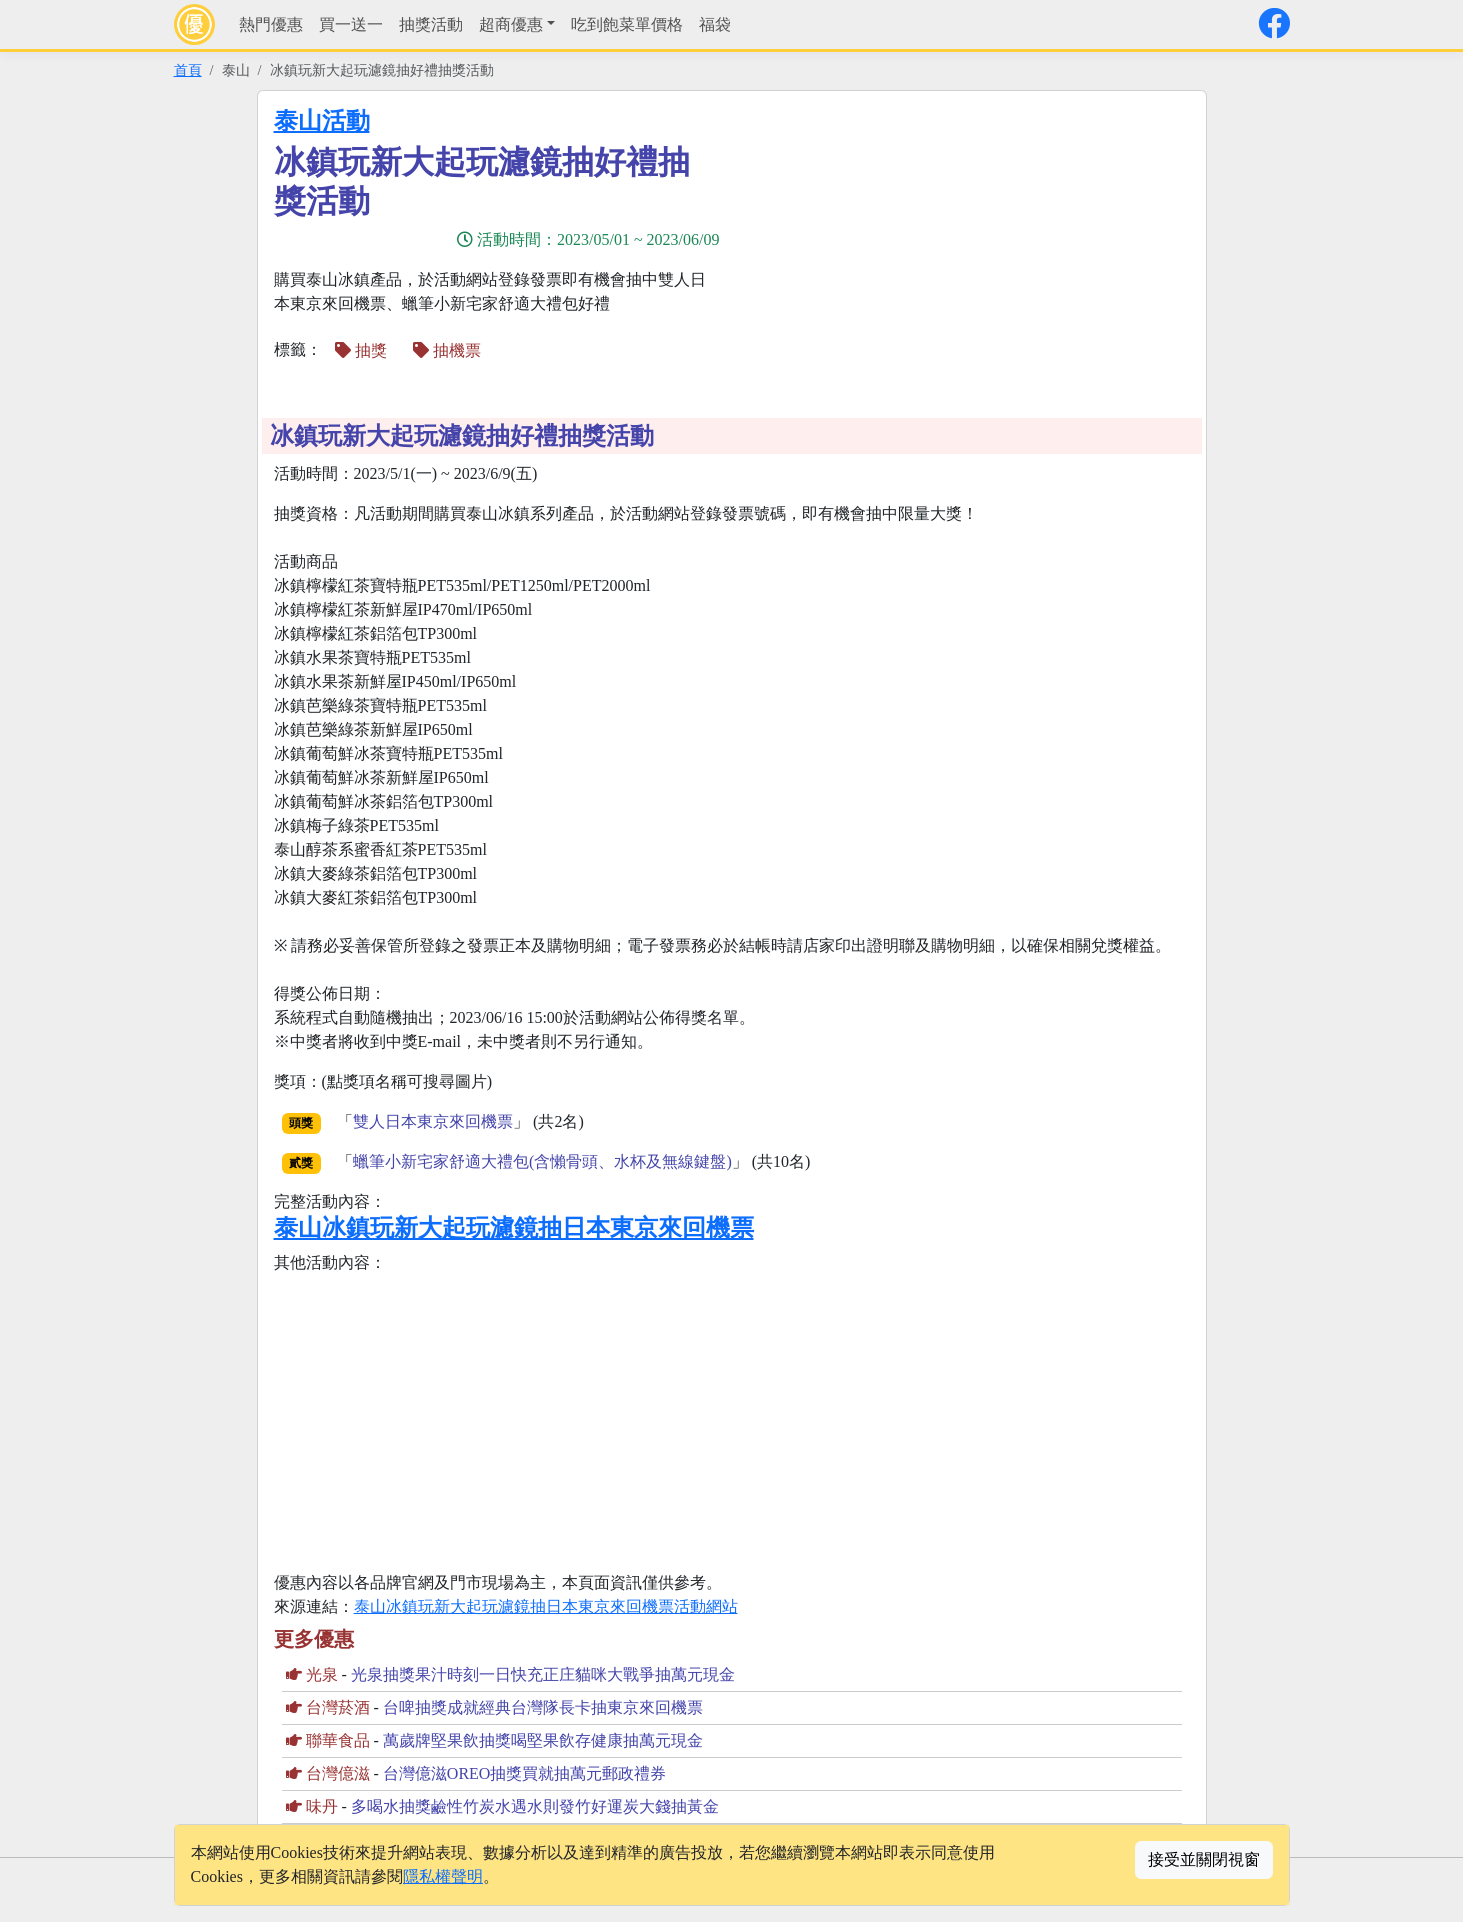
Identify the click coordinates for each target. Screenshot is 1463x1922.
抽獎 (361, 350)
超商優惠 (511, 24)
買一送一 (351, 24)
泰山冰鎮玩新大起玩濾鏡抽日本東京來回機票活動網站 (546, 1606)
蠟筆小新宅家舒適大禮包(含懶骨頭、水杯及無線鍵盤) (542, 1161)
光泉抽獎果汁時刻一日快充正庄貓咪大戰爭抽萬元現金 (543, 1674)
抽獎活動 (431, 24)
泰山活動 (322, 121)
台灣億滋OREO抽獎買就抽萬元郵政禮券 (525, 1773)
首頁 (188, 70)
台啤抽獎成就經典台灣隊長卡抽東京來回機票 (543, 1707)
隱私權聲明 (443, 1876)
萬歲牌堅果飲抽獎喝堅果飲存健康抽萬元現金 (543, 1740)
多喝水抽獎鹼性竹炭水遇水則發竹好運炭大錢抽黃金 (535, 1806)
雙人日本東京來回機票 (433, 1121)
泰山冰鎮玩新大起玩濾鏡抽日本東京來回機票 (514, 1228)
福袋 (715, 24)
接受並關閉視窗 (1204, 1859)
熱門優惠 (271, 24)
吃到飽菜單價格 (627, 24)
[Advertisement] (967, 247)
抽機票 (447, 350)
